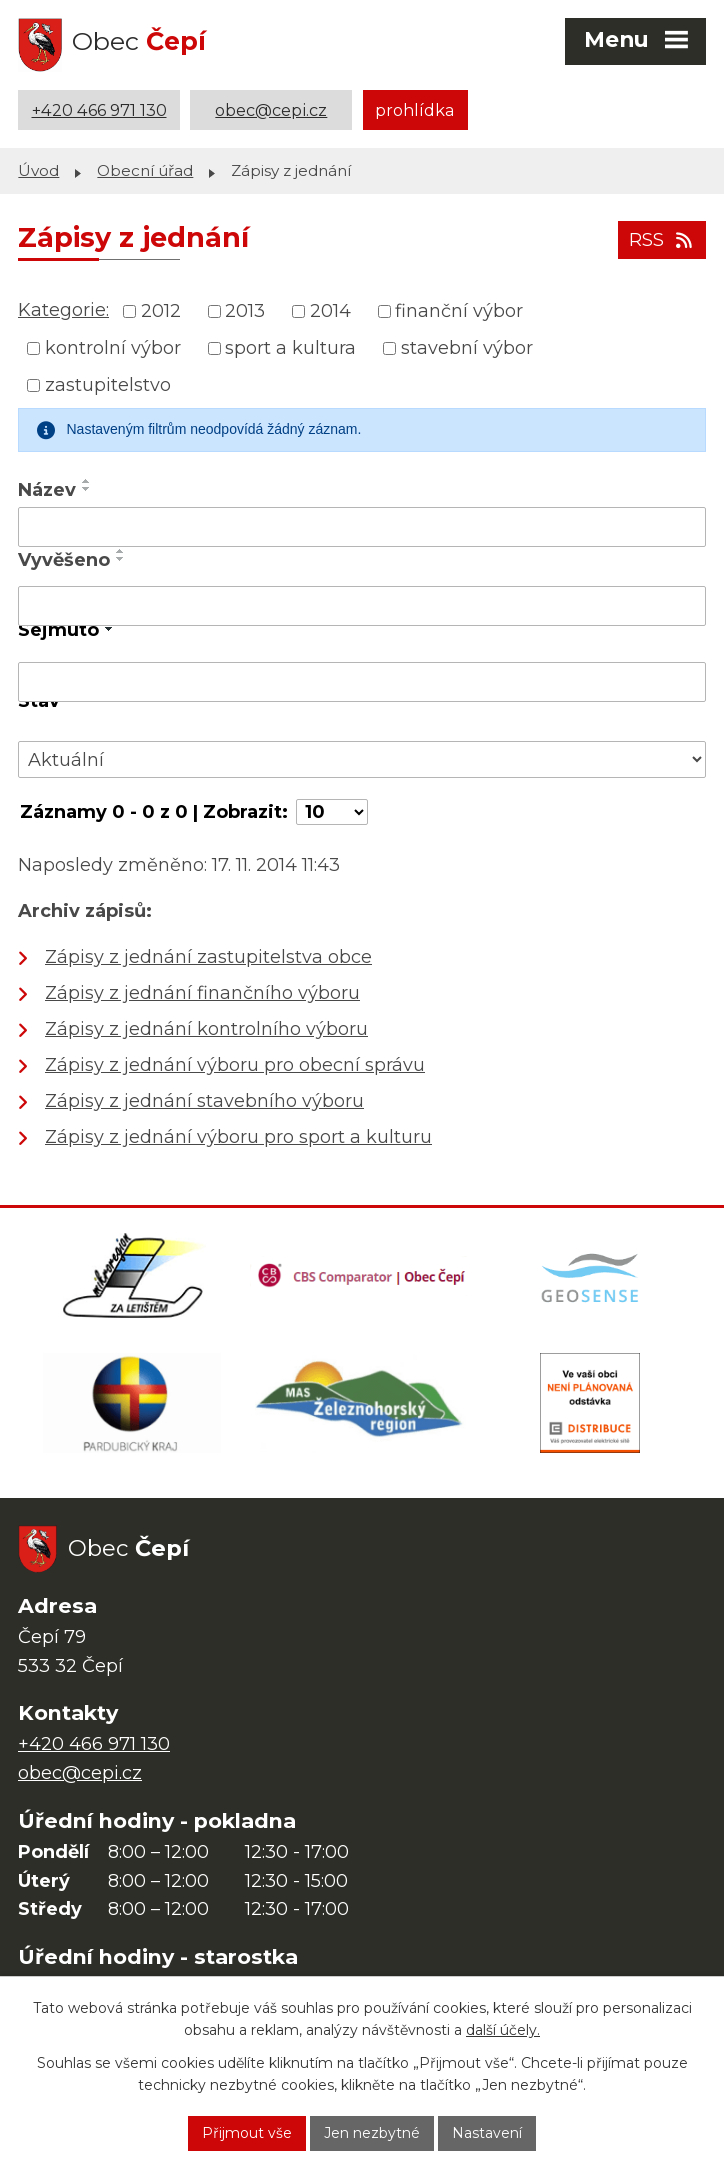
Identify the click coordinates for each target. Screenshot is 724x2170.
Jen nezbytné (372, 2133)
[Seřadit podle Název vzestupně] (87, 481)
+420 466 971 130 (99, 110)
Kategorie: (63, 310)
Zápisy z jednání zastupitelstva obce (208, 957)
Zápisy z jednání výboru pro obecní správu (235, 1065)
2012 (161, 311)
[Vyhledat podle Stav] (362, 759)
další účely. (503, 2031)
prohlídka (415, 110)
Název (47, 490)
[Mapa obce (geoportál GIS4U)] (592, 1276)
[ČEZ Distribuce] (590, 1403)
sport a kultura (290, 348)
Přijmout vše (247, 2133)
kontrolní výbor (113, 348)
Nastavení (487, 2133)
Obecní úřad (145, 170)
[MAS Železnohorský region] (360, 1403)
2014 (330, 311)
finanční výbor (459, 311)
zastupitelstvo (108, 385)
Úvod (38, 170)
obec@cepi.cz (271, 110)
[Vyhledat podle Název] (362, 527)
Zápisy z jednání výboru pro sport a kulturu (238, 1137)
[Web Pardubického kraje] (131, 1403)
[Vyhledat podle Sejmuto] (362, 682)
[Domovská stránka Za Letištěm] (133, 1276)
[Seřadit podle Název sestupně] (87, 489)
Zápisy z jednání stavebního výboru (204, 1101)
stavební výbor (467, 348)
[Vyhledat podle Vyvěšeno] (362, 606)
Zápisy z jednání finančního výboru (202, 993)
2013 (245, 311)
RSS (662, 240)
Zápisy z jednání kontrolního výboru (206, 1029)
